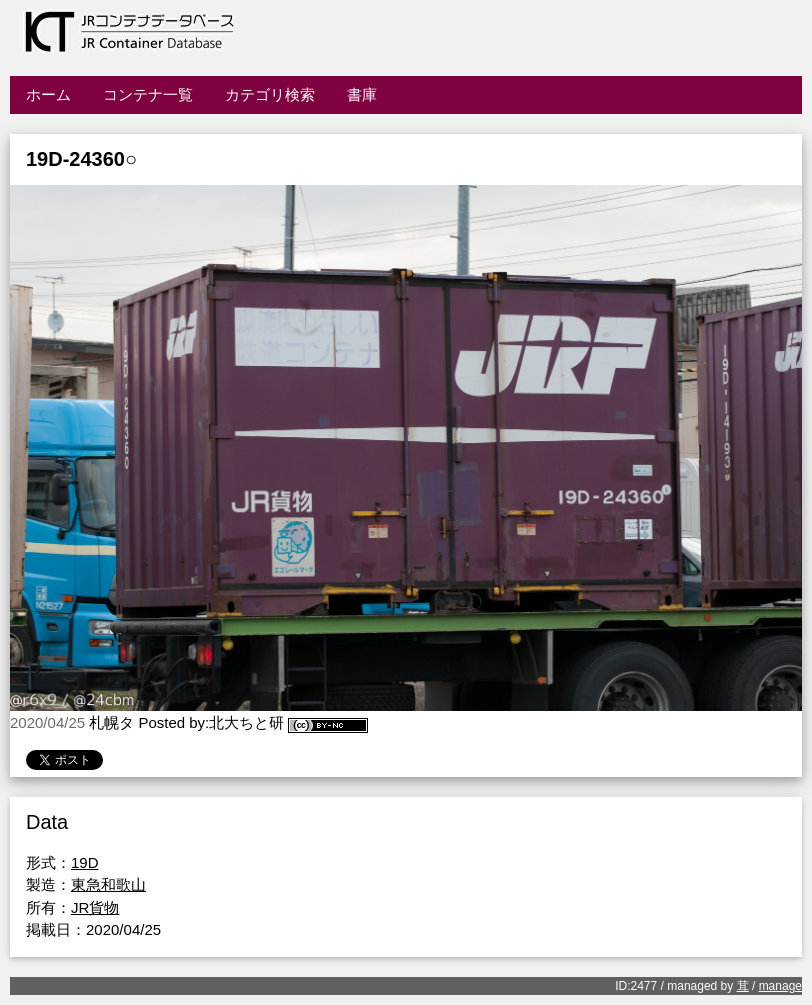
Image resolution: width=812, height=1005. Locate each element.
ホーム (48, 94)
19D (85, 862)
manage (780, 986)
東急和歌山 (108, 884)
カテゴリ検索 (270, 94)
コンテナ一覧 (148, 94)
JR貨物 (95, 907)
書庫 (362, 94)
